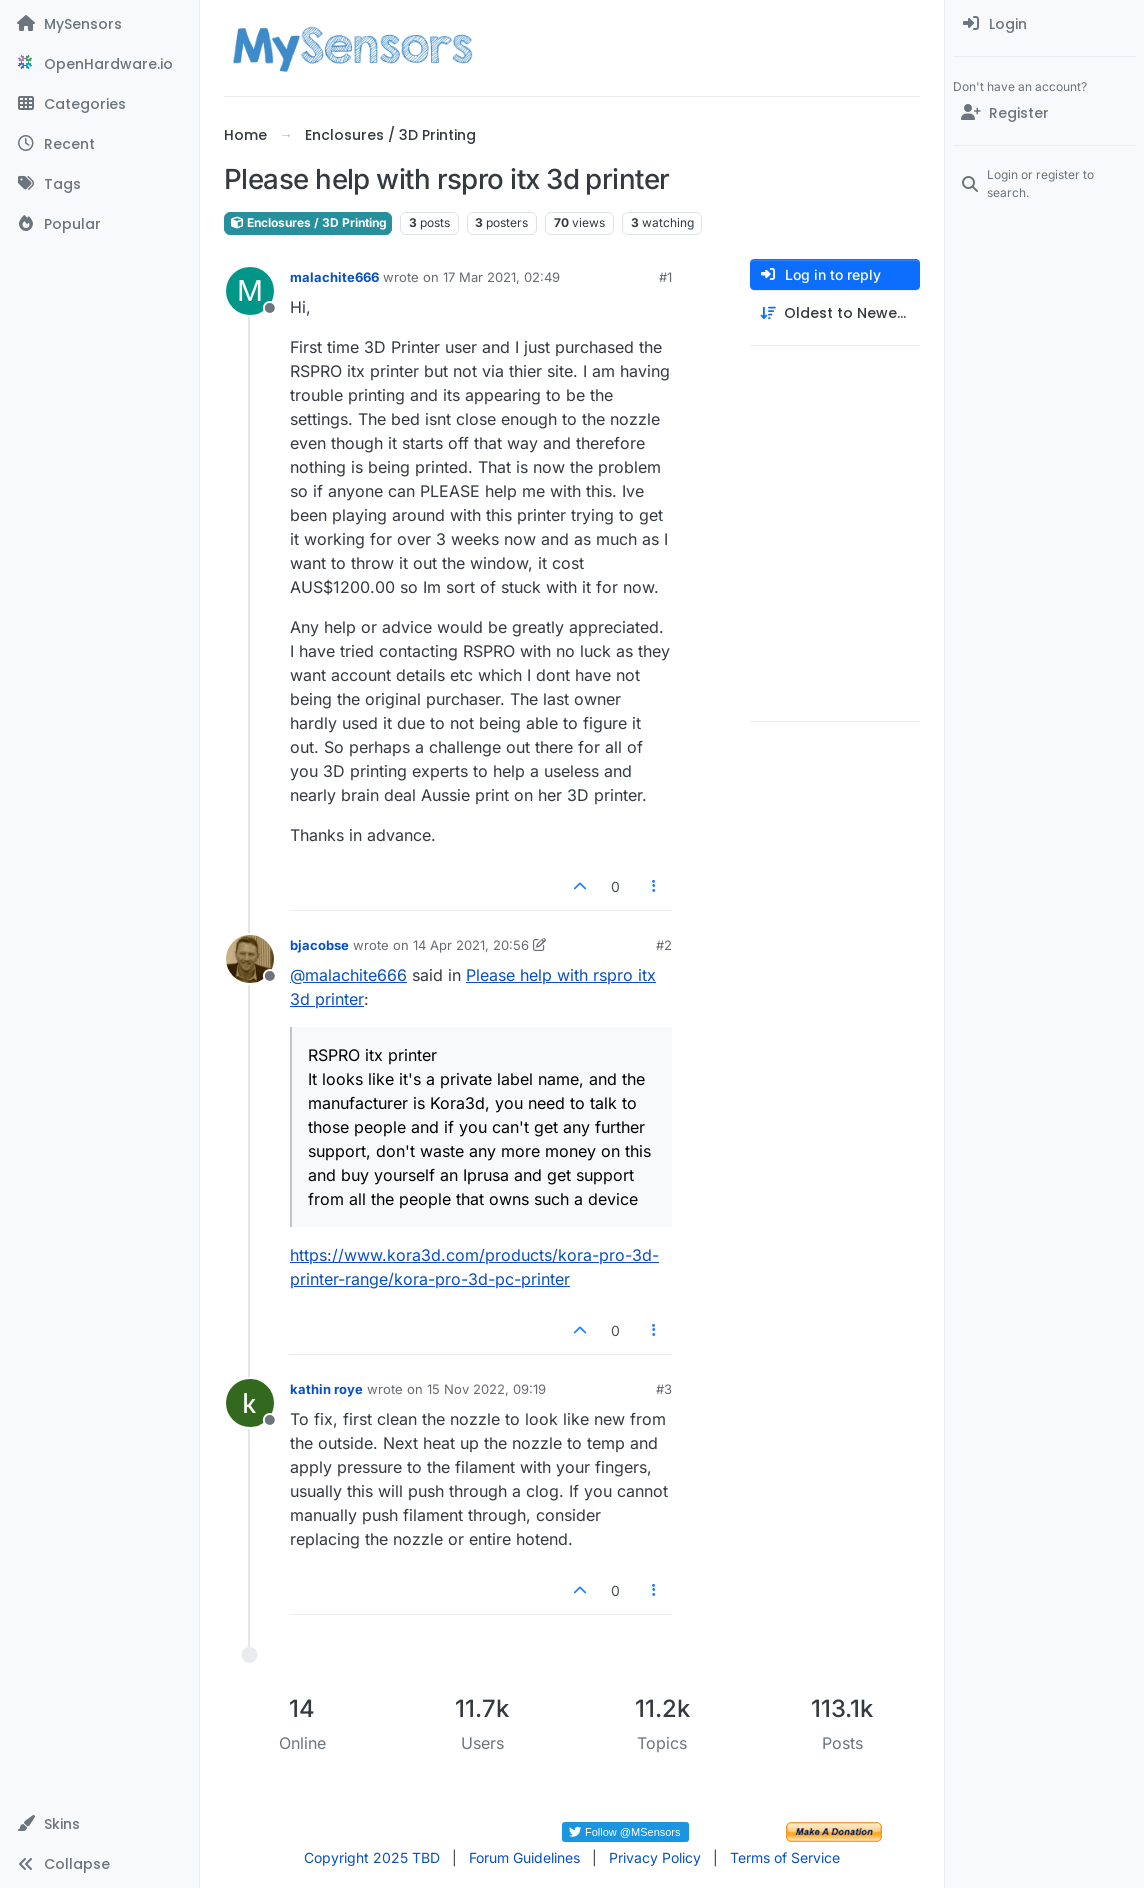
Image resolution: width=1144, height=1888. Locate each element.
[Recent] (99, 144)
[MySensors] (99, 24)
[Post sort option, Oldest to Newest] (835, 313)
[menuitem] (1044, 24)
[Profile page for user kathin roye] (250, 1403)
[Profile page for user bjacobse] (250, 959)
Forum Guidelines (524, 1857)
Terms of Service (785, 1857)
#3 (664, 1389)
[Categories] (99, 104)
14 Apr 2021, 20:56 (471, 945)
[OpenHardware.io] (99, 64)
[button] (99, 1824)
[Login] (1044, 24)
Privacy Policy (655, 1857)
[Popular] (99, 224)
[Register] (1044, 113)
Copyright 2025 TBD (372, 1857)
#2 (664, 945)
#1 (665, 277)
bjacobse (319, 945)
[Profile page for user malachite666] (250, 291)
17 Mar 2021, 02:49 (501, 277)
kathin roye (326, 1389)
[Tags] (99, 184)
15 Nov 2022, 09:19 (486, 1389)
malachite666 (334, 277)
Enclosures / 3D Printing (308, 222)
